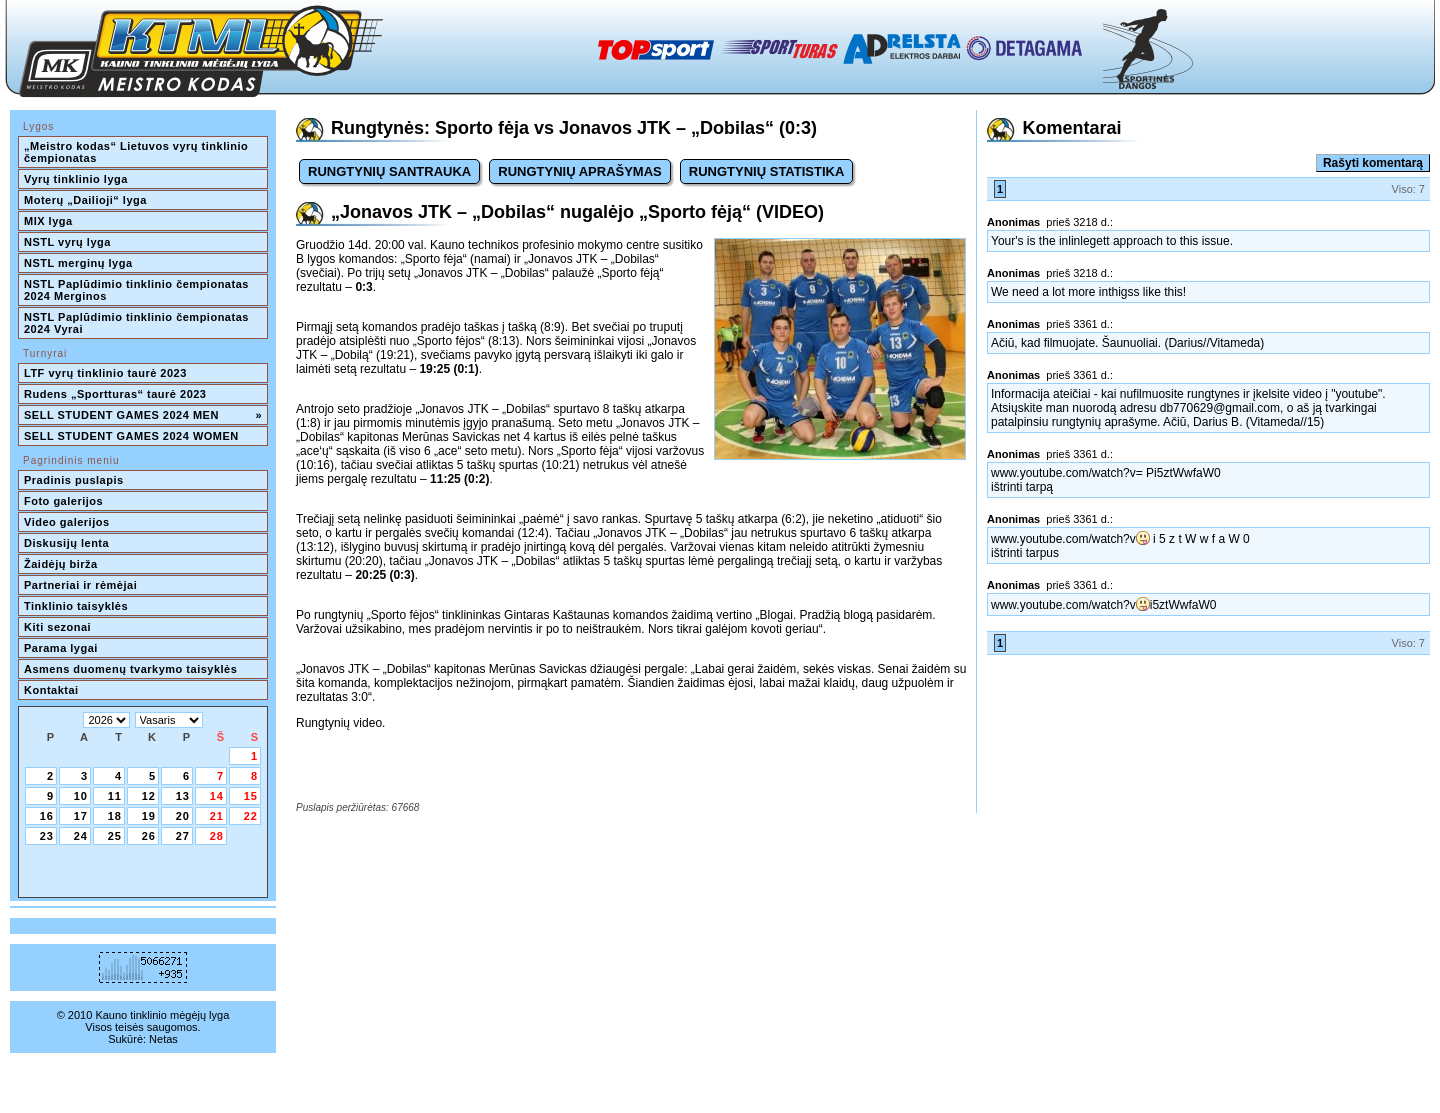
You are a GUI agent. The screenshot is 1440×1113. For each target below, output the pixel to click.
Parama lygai (61, 648)
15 (251, 796)
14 (217, 796)
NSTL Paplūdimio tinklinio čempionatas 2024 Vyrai (138, 323)
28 (217, 836)
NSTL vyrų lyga (67, 242)
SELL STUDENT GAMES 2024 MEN (143, 415)
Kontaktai (51, 690)
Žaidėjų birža (61, 564)
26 (149, 836)
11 (115, 796)
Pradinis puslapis (74, 480)
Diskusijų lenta (66, 543)
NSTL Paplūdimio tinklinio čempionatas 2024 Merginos (138, 290)
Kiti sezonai (57, 627)
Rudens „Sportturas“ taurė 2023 (115, 394)
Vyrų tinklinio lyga (76, 179)
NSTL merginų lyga (78, 263)
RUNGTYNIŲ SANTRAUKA (389, 171)
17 (81, 816)
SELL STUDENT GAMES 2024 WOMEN (131, 436)
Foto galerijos (63, 501)
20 (183, 816)
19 (149, 816)
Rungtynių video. (340, 723)
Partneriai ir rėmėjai (80, 585)
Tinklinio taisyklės (76, 606)
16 (47, 816)
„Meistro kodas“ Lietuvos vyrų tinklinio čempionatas (138, 152)
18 (115, 816)
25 (115, 836)
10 (81, 796)
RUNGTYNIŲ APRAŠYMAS (579, 171)
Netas (163, 1039)
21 (217, 816)
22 (251, 816)
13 (183, 796)
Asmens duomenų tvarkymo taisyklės (130, 669)
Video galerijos (67, 522)
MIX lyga (48, 221)
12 (149, 796)
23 (47, 836)
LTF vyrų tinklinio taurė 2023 (105, 373)
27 (183, 836)
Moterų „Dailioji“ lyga (85, 200)
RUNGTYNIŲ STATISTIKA (767, 171)
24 (81, 836)
